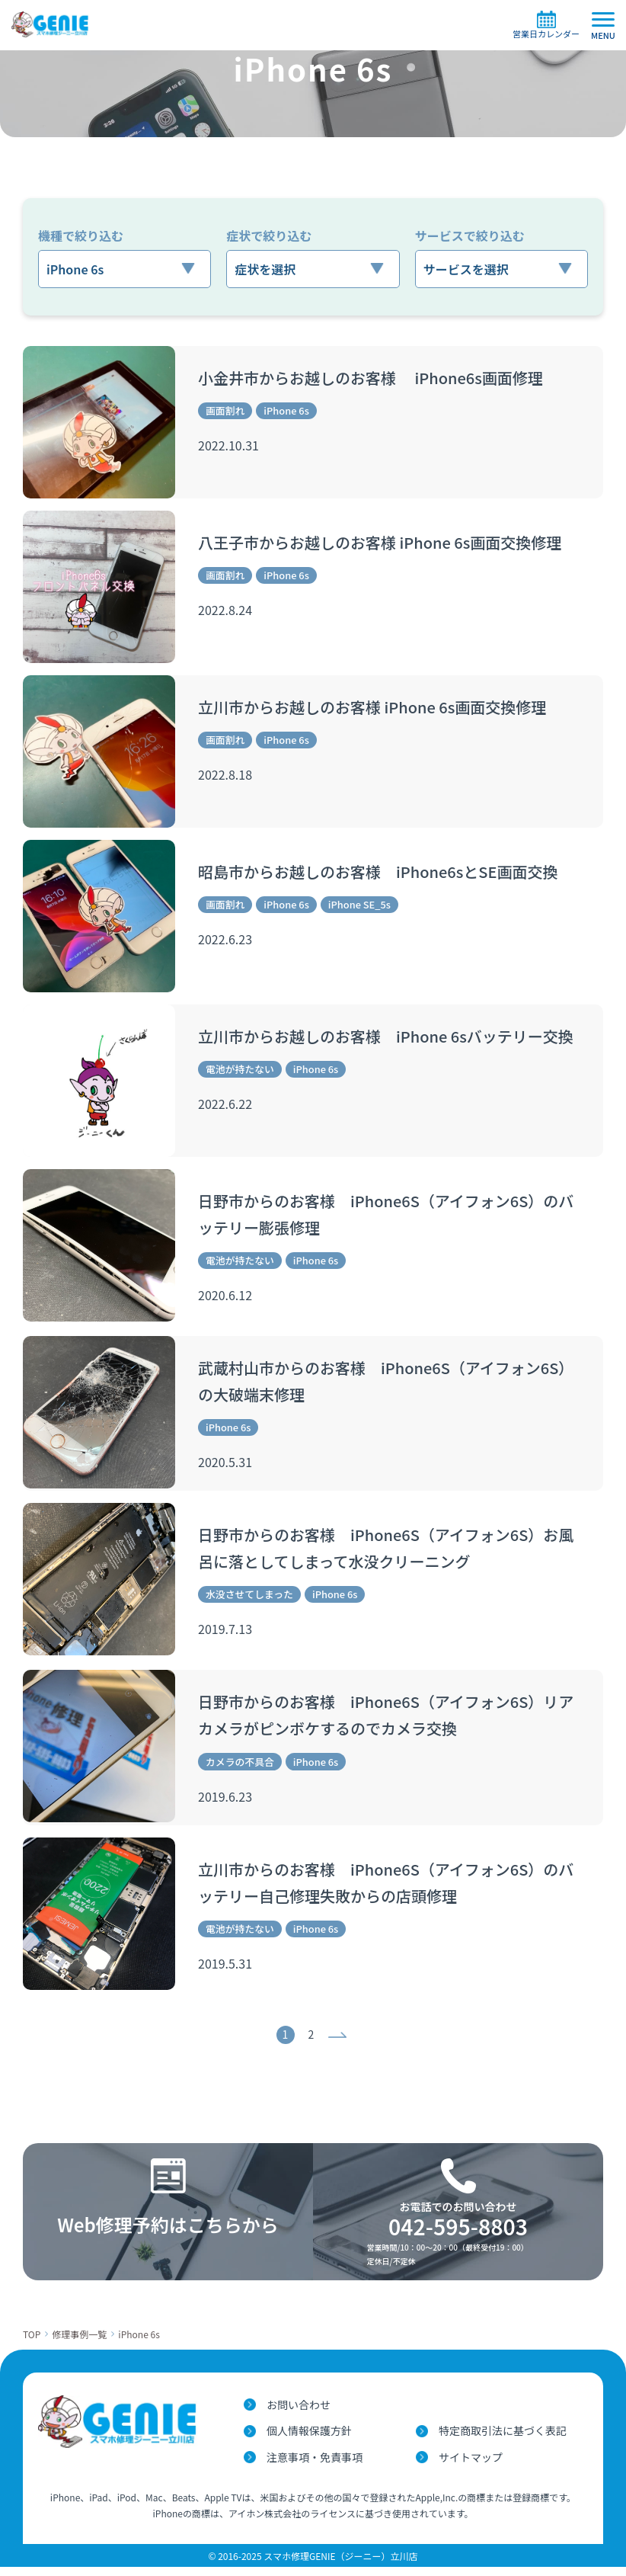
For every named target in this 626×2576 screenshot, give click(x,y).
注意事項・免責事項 (315, 2466)
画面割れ (227, 411)
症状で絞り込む (268, 235)
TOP (31, 2343)
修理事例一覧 (79, 2343)
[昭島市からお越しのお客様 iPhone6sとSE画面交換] (99, 916)
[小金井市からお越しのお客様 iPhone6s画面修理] (99, 422)
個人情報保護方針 (309, 2439)
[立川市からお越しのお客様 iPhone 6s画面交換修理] (99, 751)
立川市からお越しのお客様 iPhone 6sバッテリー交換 (385, 1036)
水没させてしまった (253, 1599)
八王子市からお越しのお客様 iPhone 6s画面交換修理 (379, 542)
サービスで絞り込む (470, 235)
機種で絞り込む (80, 235)
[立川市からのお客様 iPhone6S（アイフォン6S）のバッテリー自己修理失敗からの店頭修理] (99, 1920)
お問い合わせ (299, 2413)
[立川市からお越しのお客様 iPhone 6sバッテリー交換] (99, 1080)
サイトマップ (471, 2466)
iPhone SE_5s (370, 905)
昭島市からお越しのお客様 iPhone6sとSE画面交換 (377, 871)
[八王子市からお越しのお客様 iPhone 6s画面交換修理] (99, 587)
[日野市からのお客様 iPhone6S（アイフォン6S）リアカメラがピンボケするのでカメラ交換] (99, 1752)
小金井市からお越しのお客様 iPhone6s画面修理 (370, 378)
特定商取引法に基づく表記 (503, 2439)
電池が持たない (243, 1070)
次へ (339, 2044)
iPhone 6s (292, 411)
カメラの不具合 (243, 1768)
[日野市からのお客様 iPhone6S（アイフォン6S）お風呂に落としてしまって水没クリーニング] (99, 1583)
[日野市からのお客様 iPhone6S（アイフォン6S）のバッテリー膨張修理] (99, 1245)
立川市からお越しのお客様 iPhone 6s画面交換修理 (372, 707)
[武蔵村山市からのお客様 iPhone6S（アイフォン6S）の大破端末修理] (99, 1414)
